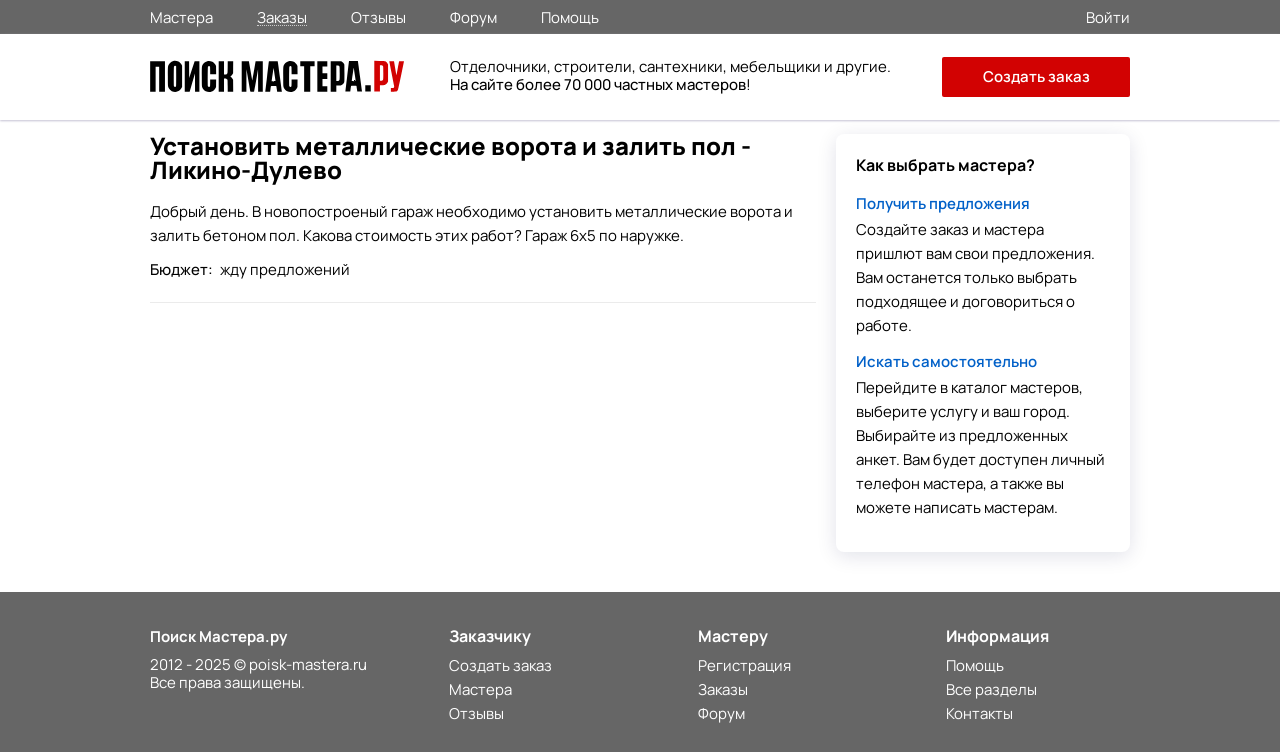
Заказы (282, 16)
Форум (473, 16)
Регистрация (744, 665)
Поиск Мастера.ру (218, 636)
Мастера (181, 16)
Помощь (570, 16)
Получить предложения (943, 203)
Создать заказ (1036, 76)
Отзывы (378, 16)
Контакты (979, 713)
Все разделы (991, 689)
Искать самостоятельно (946, 361)
